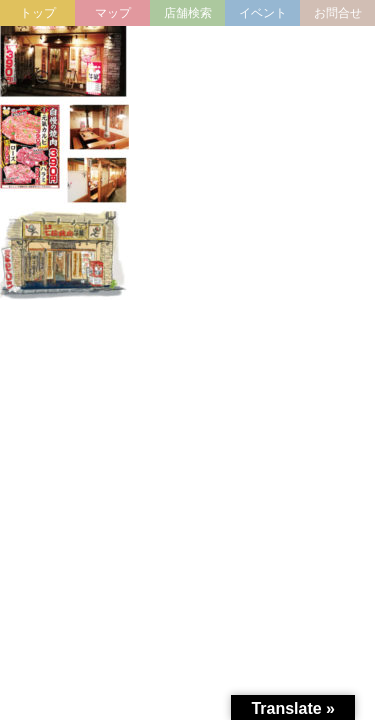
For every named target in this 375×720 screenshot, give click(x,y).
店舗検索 (188, 13)
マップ (113, 13)
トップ (38, 13)
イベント (263, 13)
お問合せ (338, 13)
